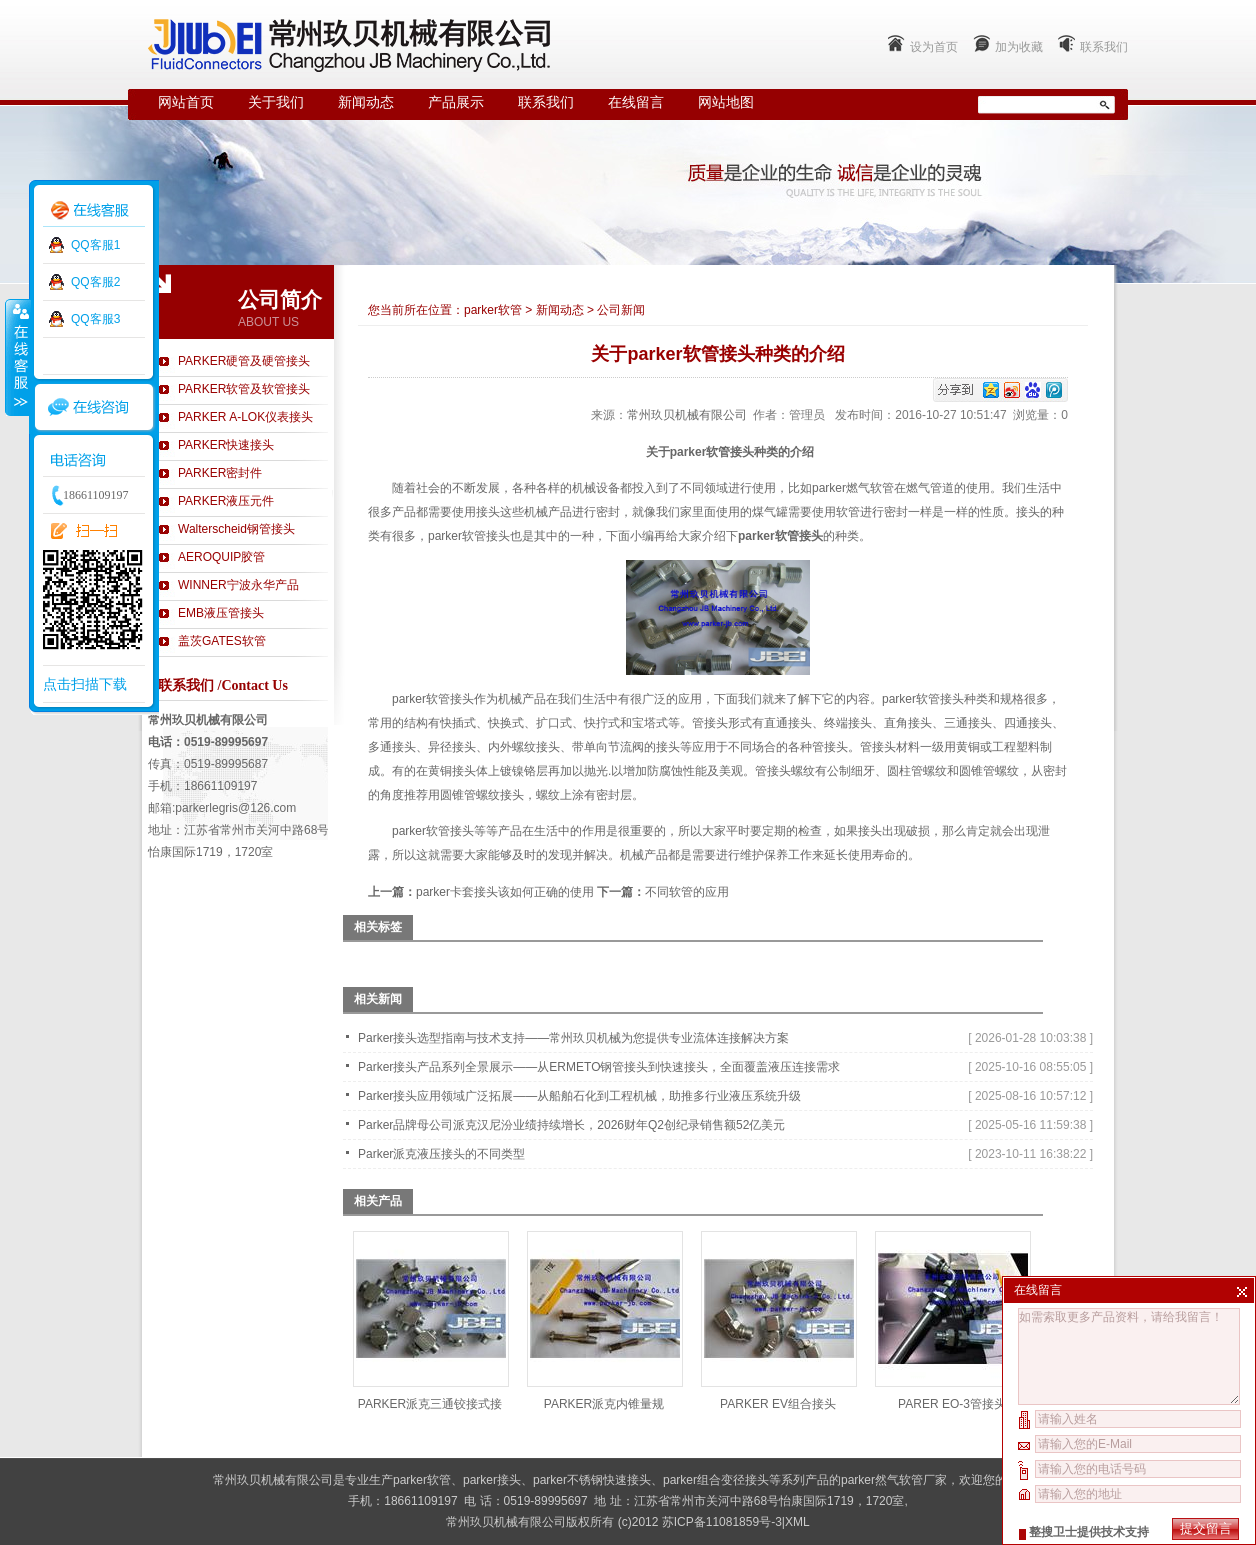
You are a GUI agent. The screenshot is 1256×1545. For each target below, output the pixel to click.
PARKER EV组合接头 (778, 1404)
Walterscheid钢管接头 (236, 529)
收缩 (17, 357)
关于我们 (276, 102)
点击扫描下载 (85, 684)
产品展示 (456, 102)
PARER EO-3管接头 (952, 1404)
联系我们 (1104, 47)
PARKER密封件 (220, 473)
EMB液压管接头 (221, 613)
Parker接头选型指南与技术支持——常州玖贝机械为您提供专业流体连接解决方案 (573, 1038)
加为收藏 (1019, 47)
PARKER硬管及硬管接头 (244, 361)
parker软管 (493, 310)
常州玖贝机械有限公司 (687, 415)
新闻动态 (366, 102)
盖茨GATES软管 (222, 641)
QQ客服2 (95, 282)
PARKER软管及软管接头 (244, 389)
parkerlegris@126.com (235, 808)
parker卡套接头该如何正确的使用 (505, 892)
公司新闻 (621, 310)
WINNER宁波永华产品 (238, 585)
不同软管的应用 (687, 892)
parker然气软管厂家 (894, 1480)
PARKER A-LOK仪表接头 (245, 417)
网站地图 (726, 102)
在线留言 (636, 102)
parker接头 (492, 1480)
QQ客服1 (95, 245)
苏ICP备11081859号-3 (722, 1522)
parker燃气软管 (853, 488)
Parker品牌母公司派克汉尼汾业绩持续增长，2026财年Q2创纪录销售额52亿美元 (571, 1125)
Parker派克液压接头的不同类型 (441, 1154)
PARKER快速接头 (226, 445)
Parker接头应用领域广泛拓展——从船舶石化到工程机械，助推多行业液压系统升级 (579, 1096)
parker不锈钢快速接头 (592, 1480)
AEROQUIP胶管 (221, 557)
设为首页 (934, 47)
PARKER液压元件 (226, 501)
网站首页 (186, 102)
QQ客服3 (95, 319)
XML (797, 1522)
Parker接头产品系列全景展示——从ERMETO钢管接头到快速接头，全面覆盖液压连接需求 (599, 1067)
